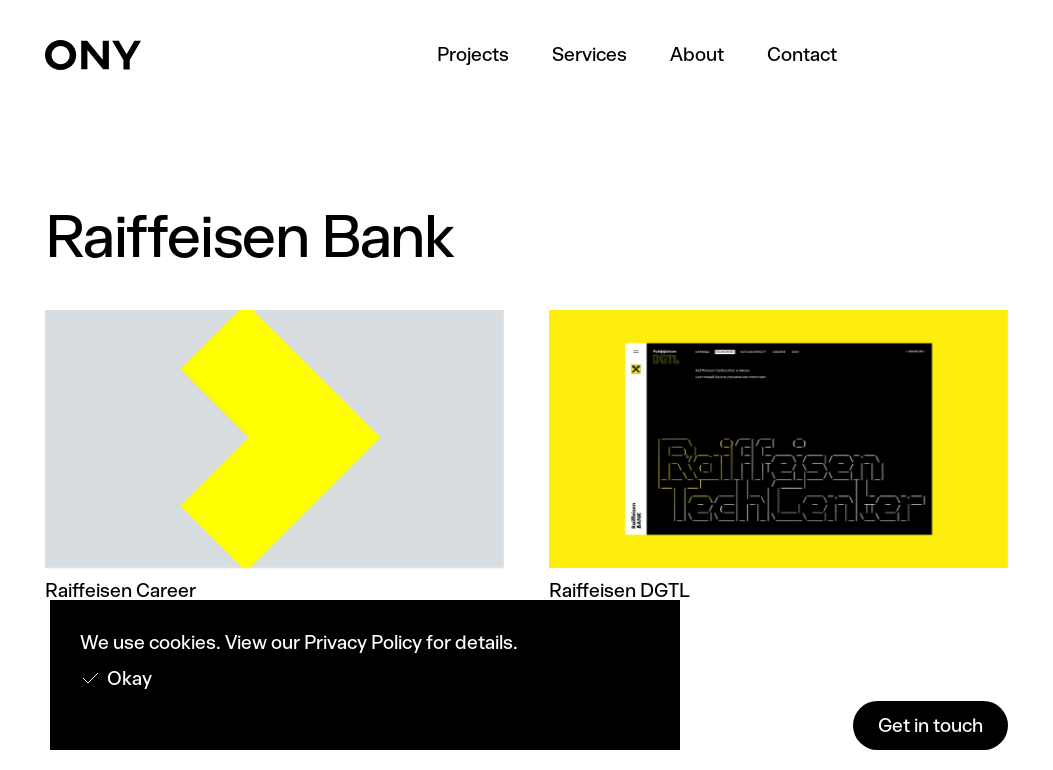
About (697, 54)
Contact (802, 54)
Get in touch (930, 725)
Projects (473, 54)
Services (589, 54)
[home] (93, 55)
